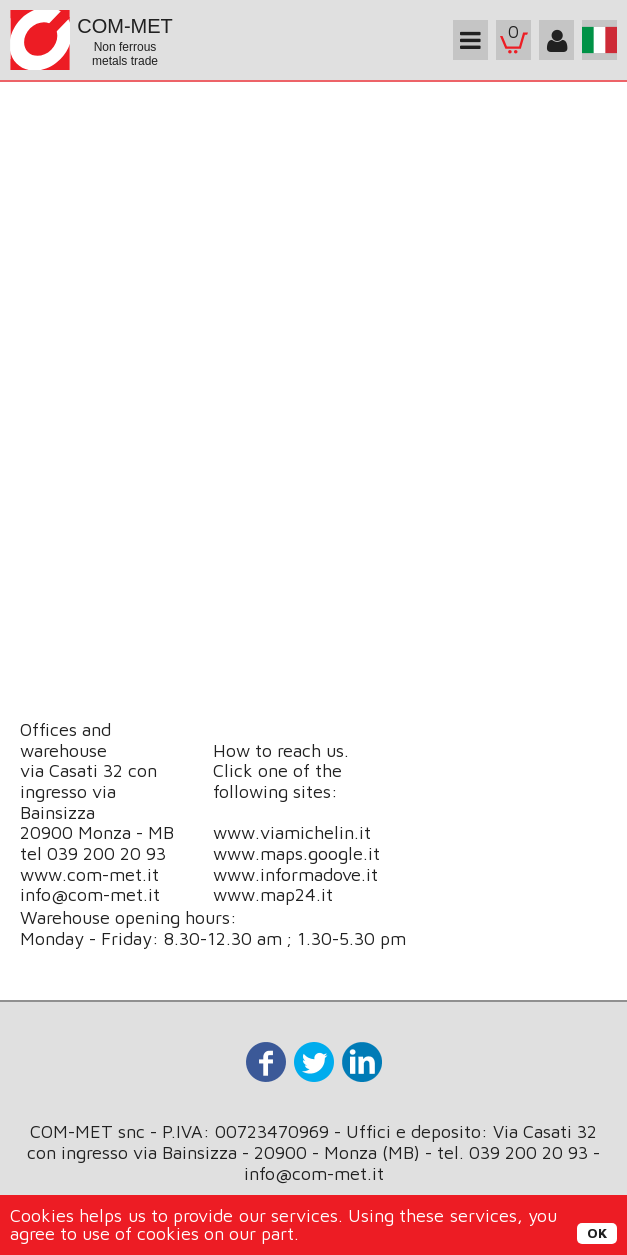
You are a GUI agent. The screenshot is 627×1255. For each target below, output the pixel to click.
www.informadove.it (295, 874)
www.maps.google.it (296, 853)
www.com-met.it (89, 874)
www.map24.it (273, 894)
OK (597, 1232)
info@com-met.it (90, 894)
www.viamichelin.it (292, 832)
